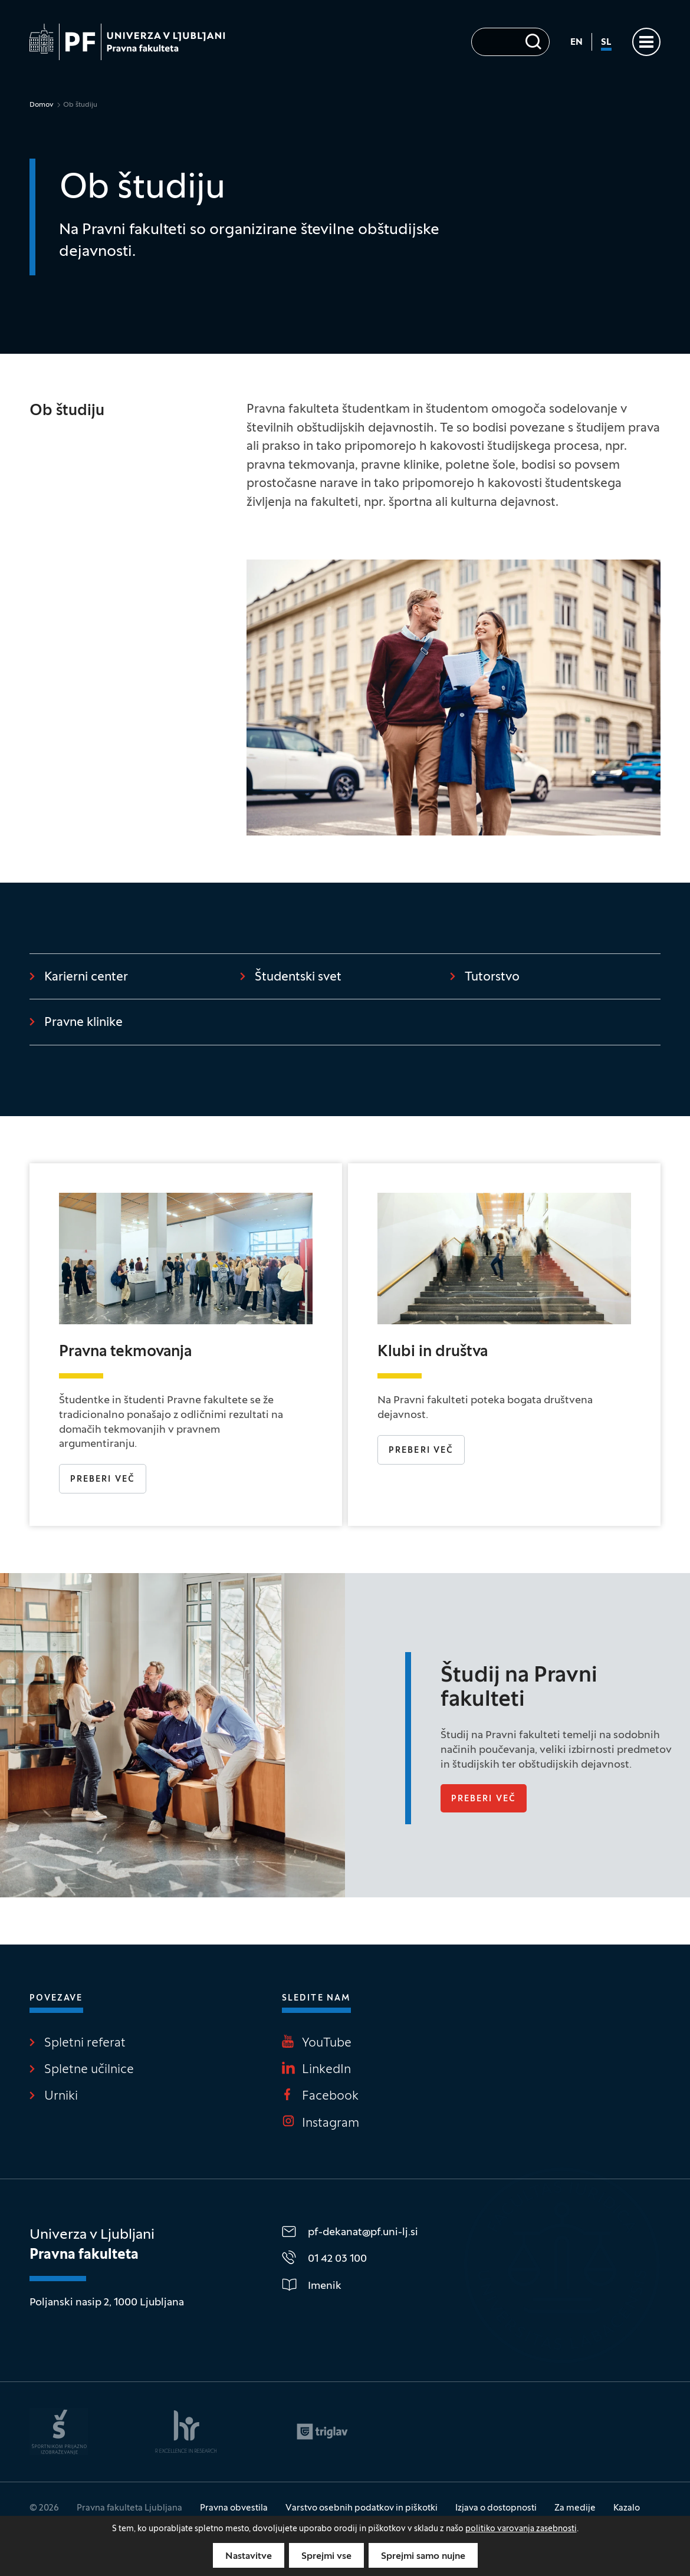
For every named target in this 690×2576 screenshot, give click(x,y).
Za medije (575, 2508)
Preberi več (102, 1479)
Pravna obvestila (234, 2508)
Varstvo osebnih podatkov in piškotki (361, 2508)
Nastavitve (248, 2556)
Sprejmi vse (326, 2556)
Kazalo (626, 2508)
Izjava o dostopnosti (496, 2508)
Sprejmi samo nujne (423, 2556)
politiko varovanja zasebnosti (521, 2529)
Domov (41, 104)
